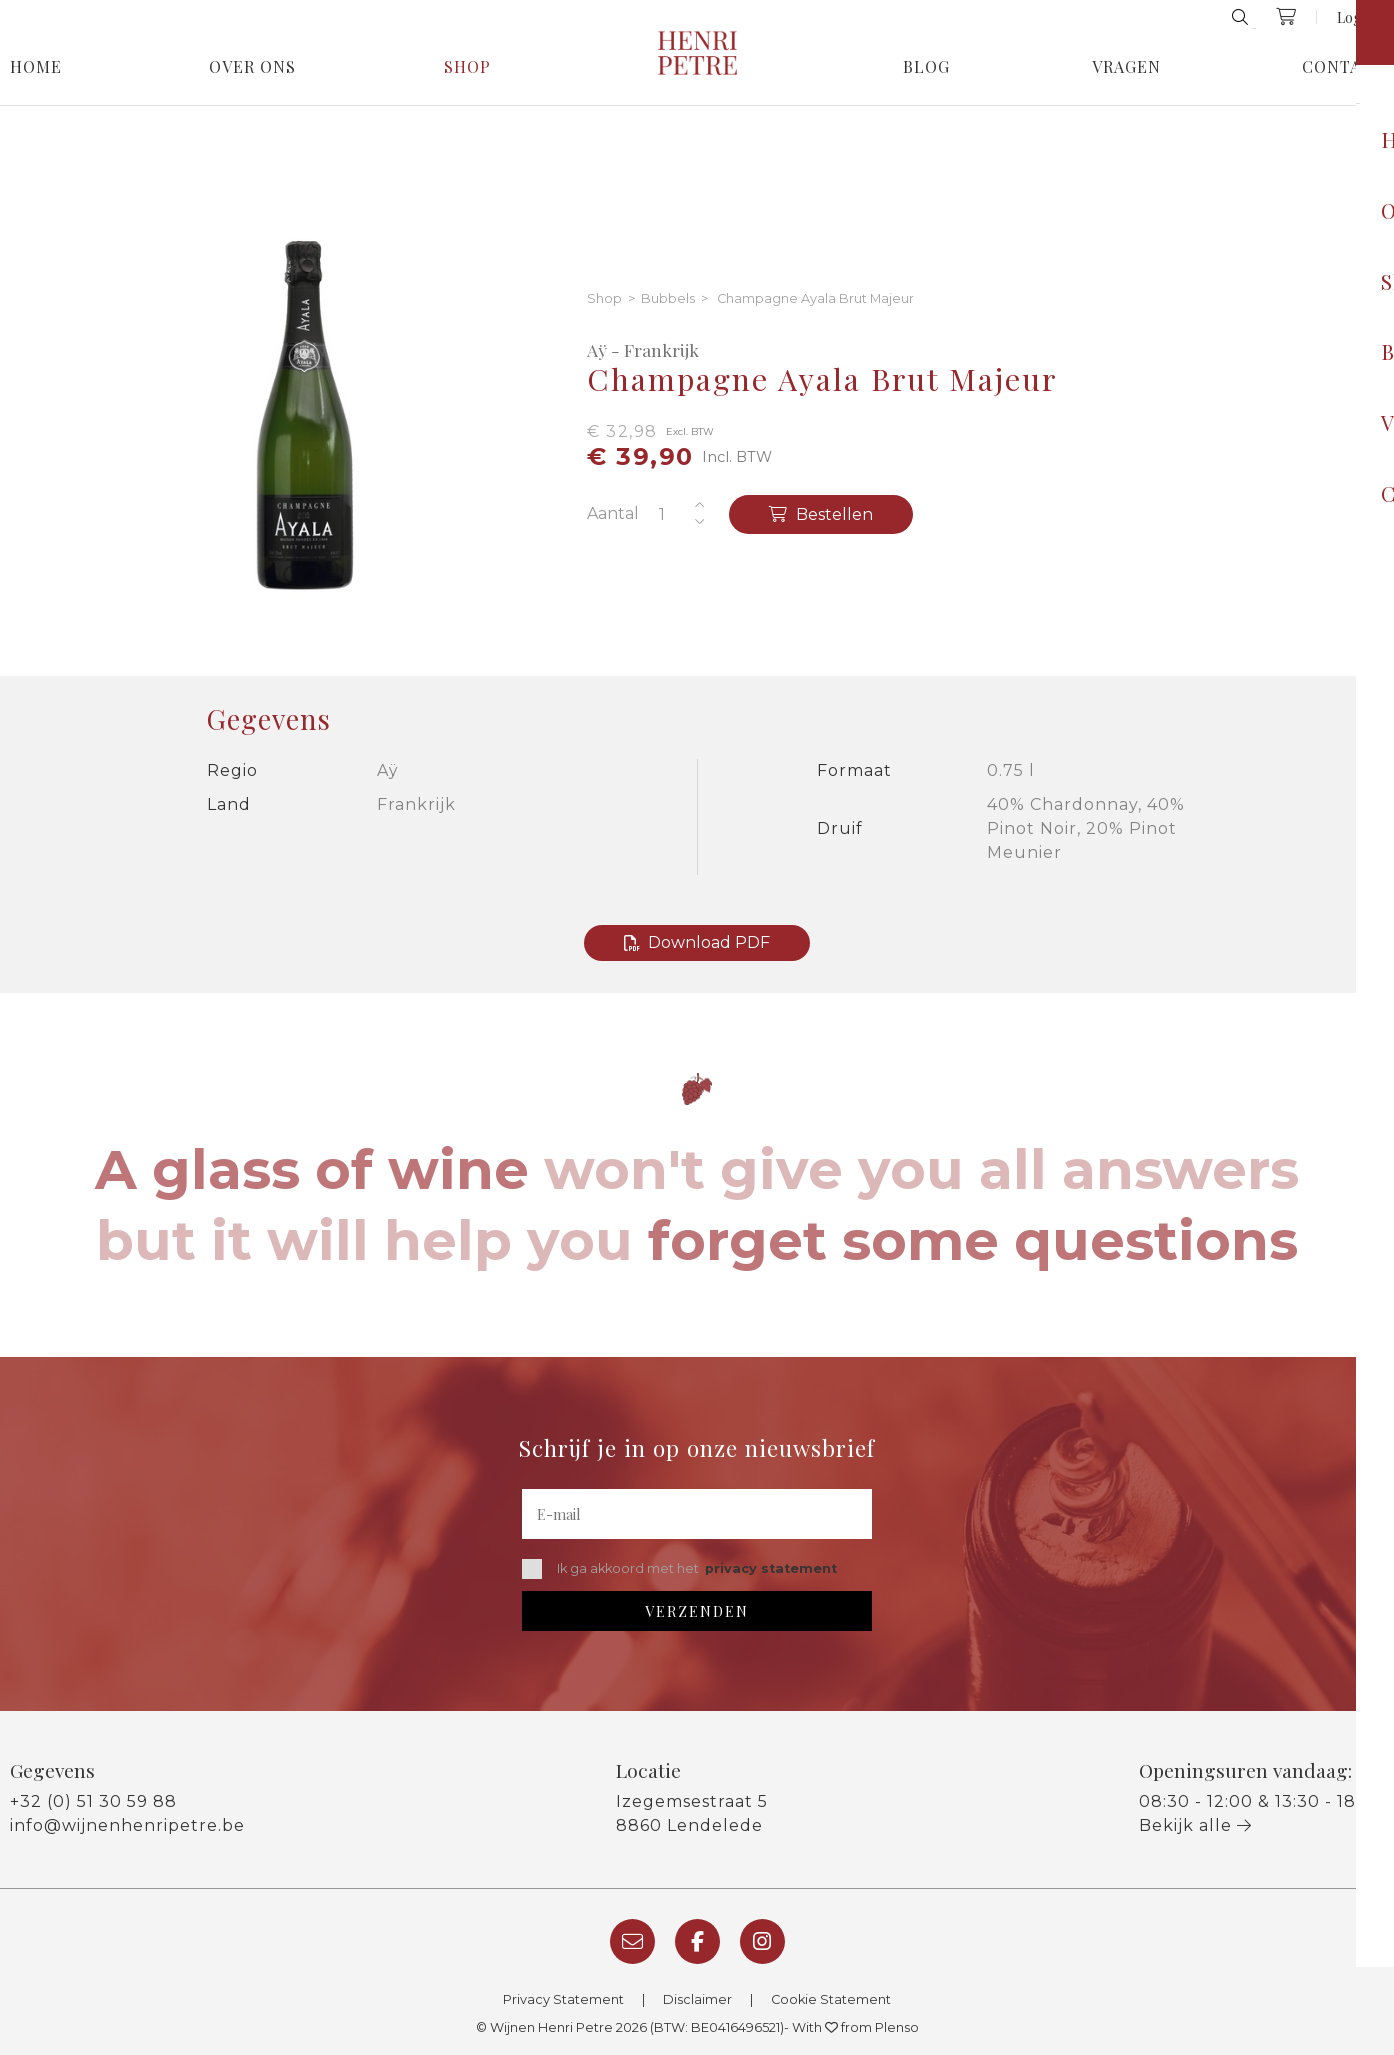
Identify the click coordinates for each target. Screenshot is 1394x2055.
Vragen (1126, 67)
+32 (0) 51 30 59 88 (93, 1801)
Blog (926, 67)
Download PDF (697, 942)
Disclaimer (697, 1999)
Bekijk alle (1195, 1825)
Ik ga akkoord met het (679, 1569)
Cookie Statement (831, 1999)
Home (36, 67)
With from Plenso (855, 2027)
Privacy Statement (563, 1999)
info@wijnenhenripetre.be (127, 1825)
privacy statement (771, 1568)
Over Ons (252, 67)
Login (1355, 17)
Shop (467, 67)
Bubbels (668, 299)
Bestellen (821, 514)
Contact (1343, 67)
